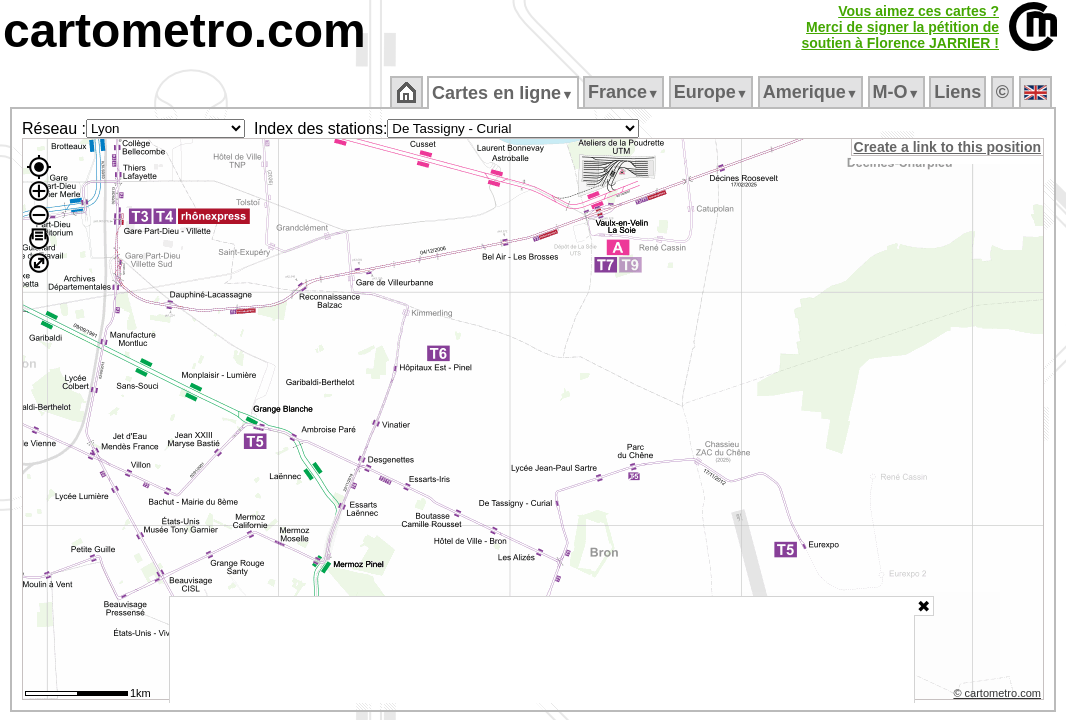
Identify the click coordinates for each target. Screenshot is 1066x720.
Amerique (811, 92)
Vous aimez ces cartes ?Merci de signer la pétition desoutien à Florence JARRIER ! (900, 27)
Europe (712, 92)
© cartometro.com (999, 696)
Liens (959, 92)
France (624, 92)
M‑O (897, 92)
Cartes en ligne (504, 93)
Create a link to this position (948, 147)
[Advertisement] (542, 650)
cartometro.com (184, 30)
